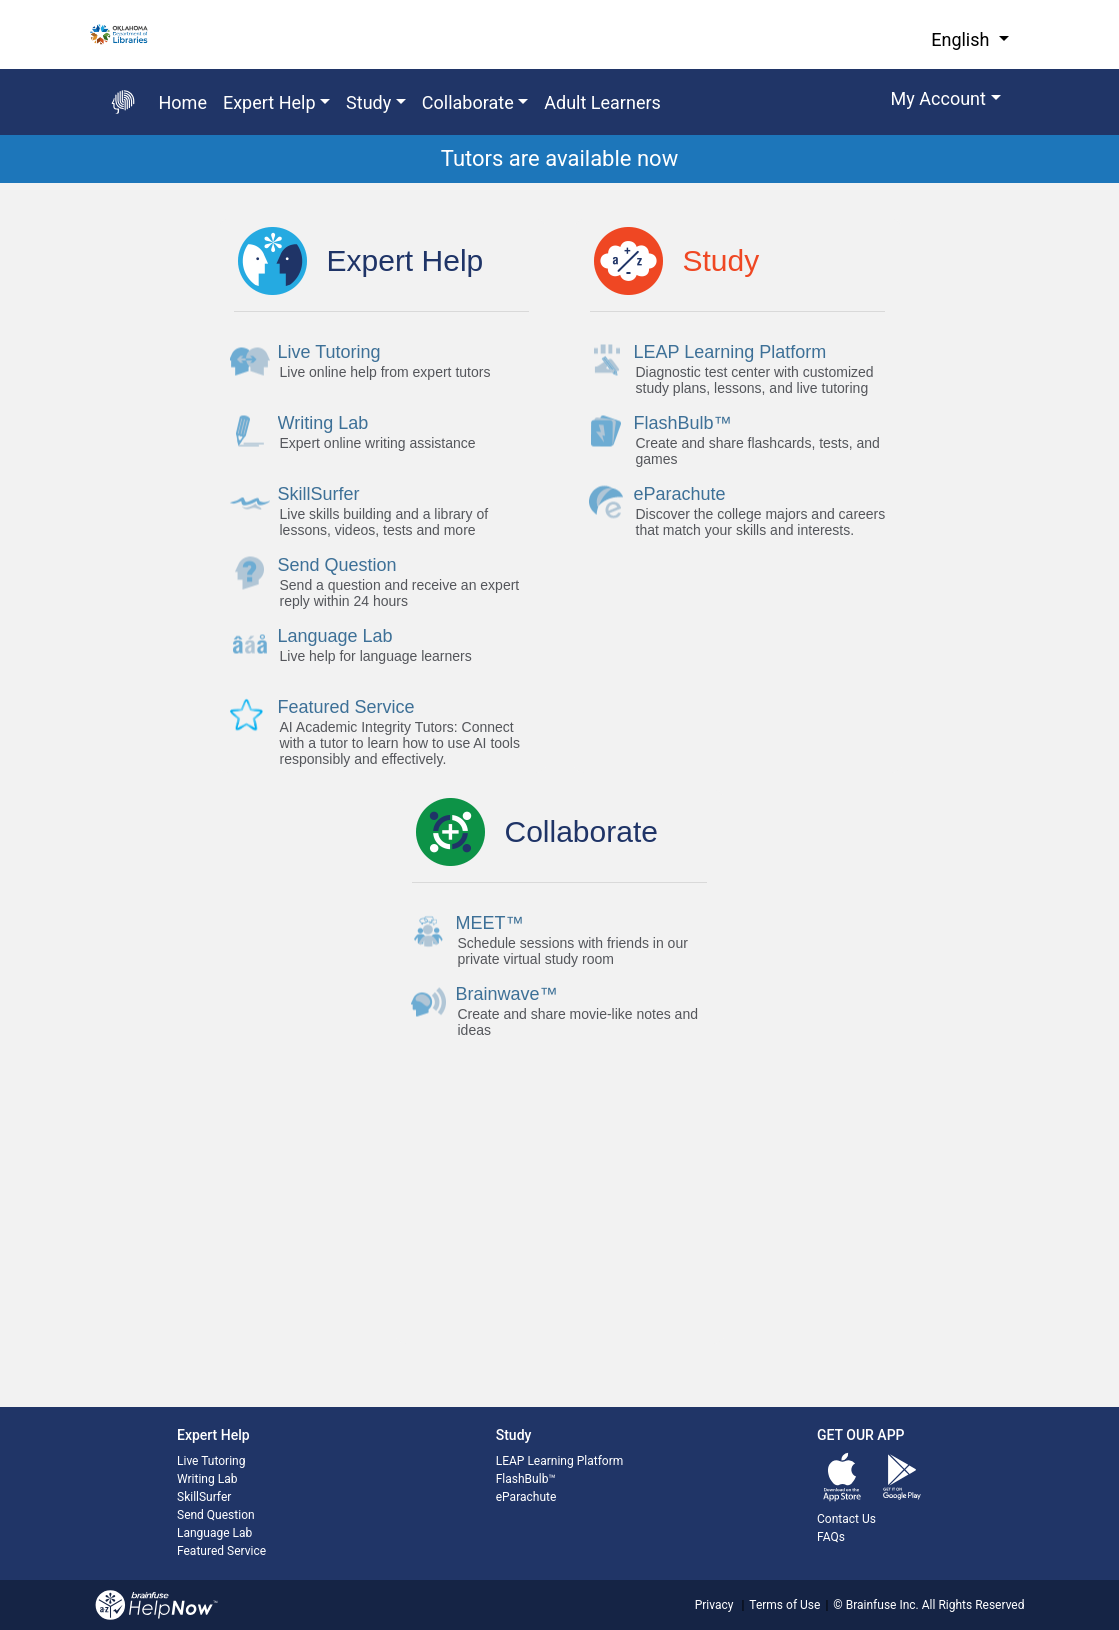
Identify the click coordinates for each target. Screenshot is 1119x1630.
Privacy (714, 1605)
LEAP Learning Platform (560, 1461)
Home (183, 102)
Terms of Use (784, 1605)
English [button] (962, 39)
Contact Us (846, 1519)
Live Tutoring (211, 1461)
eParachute (526, 1497)
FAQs (831, 1537)
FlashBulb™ (526, 1479)
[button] (946, 102)
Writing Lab (207, 1479)
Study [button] (368, 102)
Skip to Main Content (0, 0)
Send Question (216, 1515)
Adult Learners (602, 102)
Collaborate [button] (468, 102)
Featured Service (221, 1551)
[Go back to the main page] (123, 102)
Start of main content (0, 183)
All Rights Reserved (972, 1605)
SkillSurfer (204, 1497)
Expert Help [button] (269, 102)
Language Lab (214, 1533)
